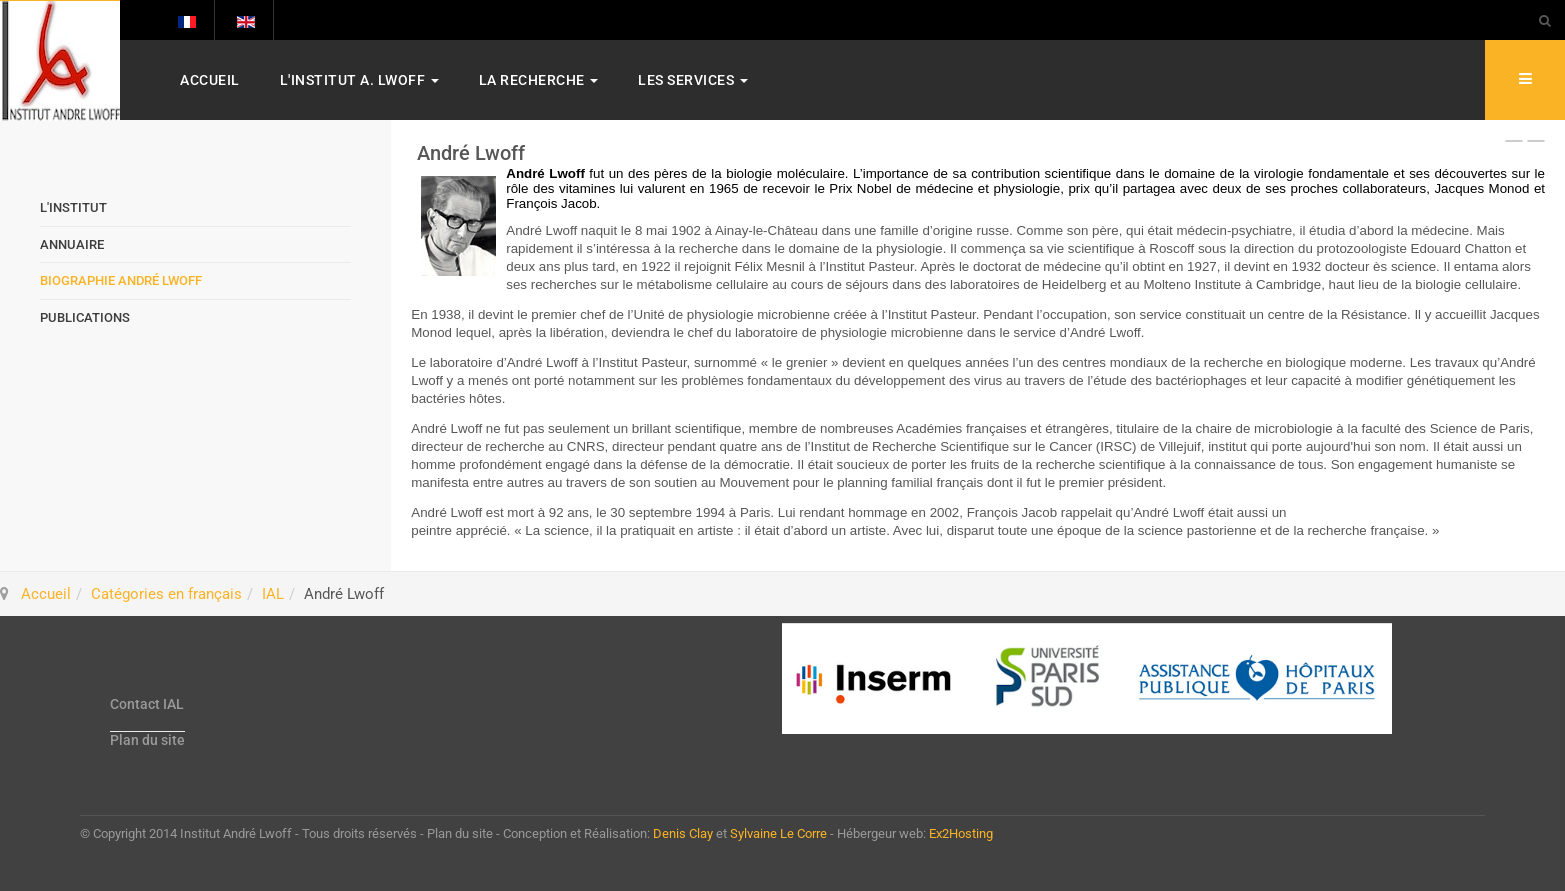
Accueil (210, 80)
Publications (85, 317)
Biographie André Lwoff (121, 280)
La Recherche (539, 80)
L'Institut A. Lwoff (359, 80)
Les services (693, 80)
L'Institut (73, 207)
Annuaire (72, 244)
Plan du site (147, 740)
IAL (273, 594)
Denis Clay (683, 833)
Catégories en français (166, 594)
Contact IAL (147, 704)
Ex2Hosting (961, 833)
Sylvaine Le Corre (778, 833)
